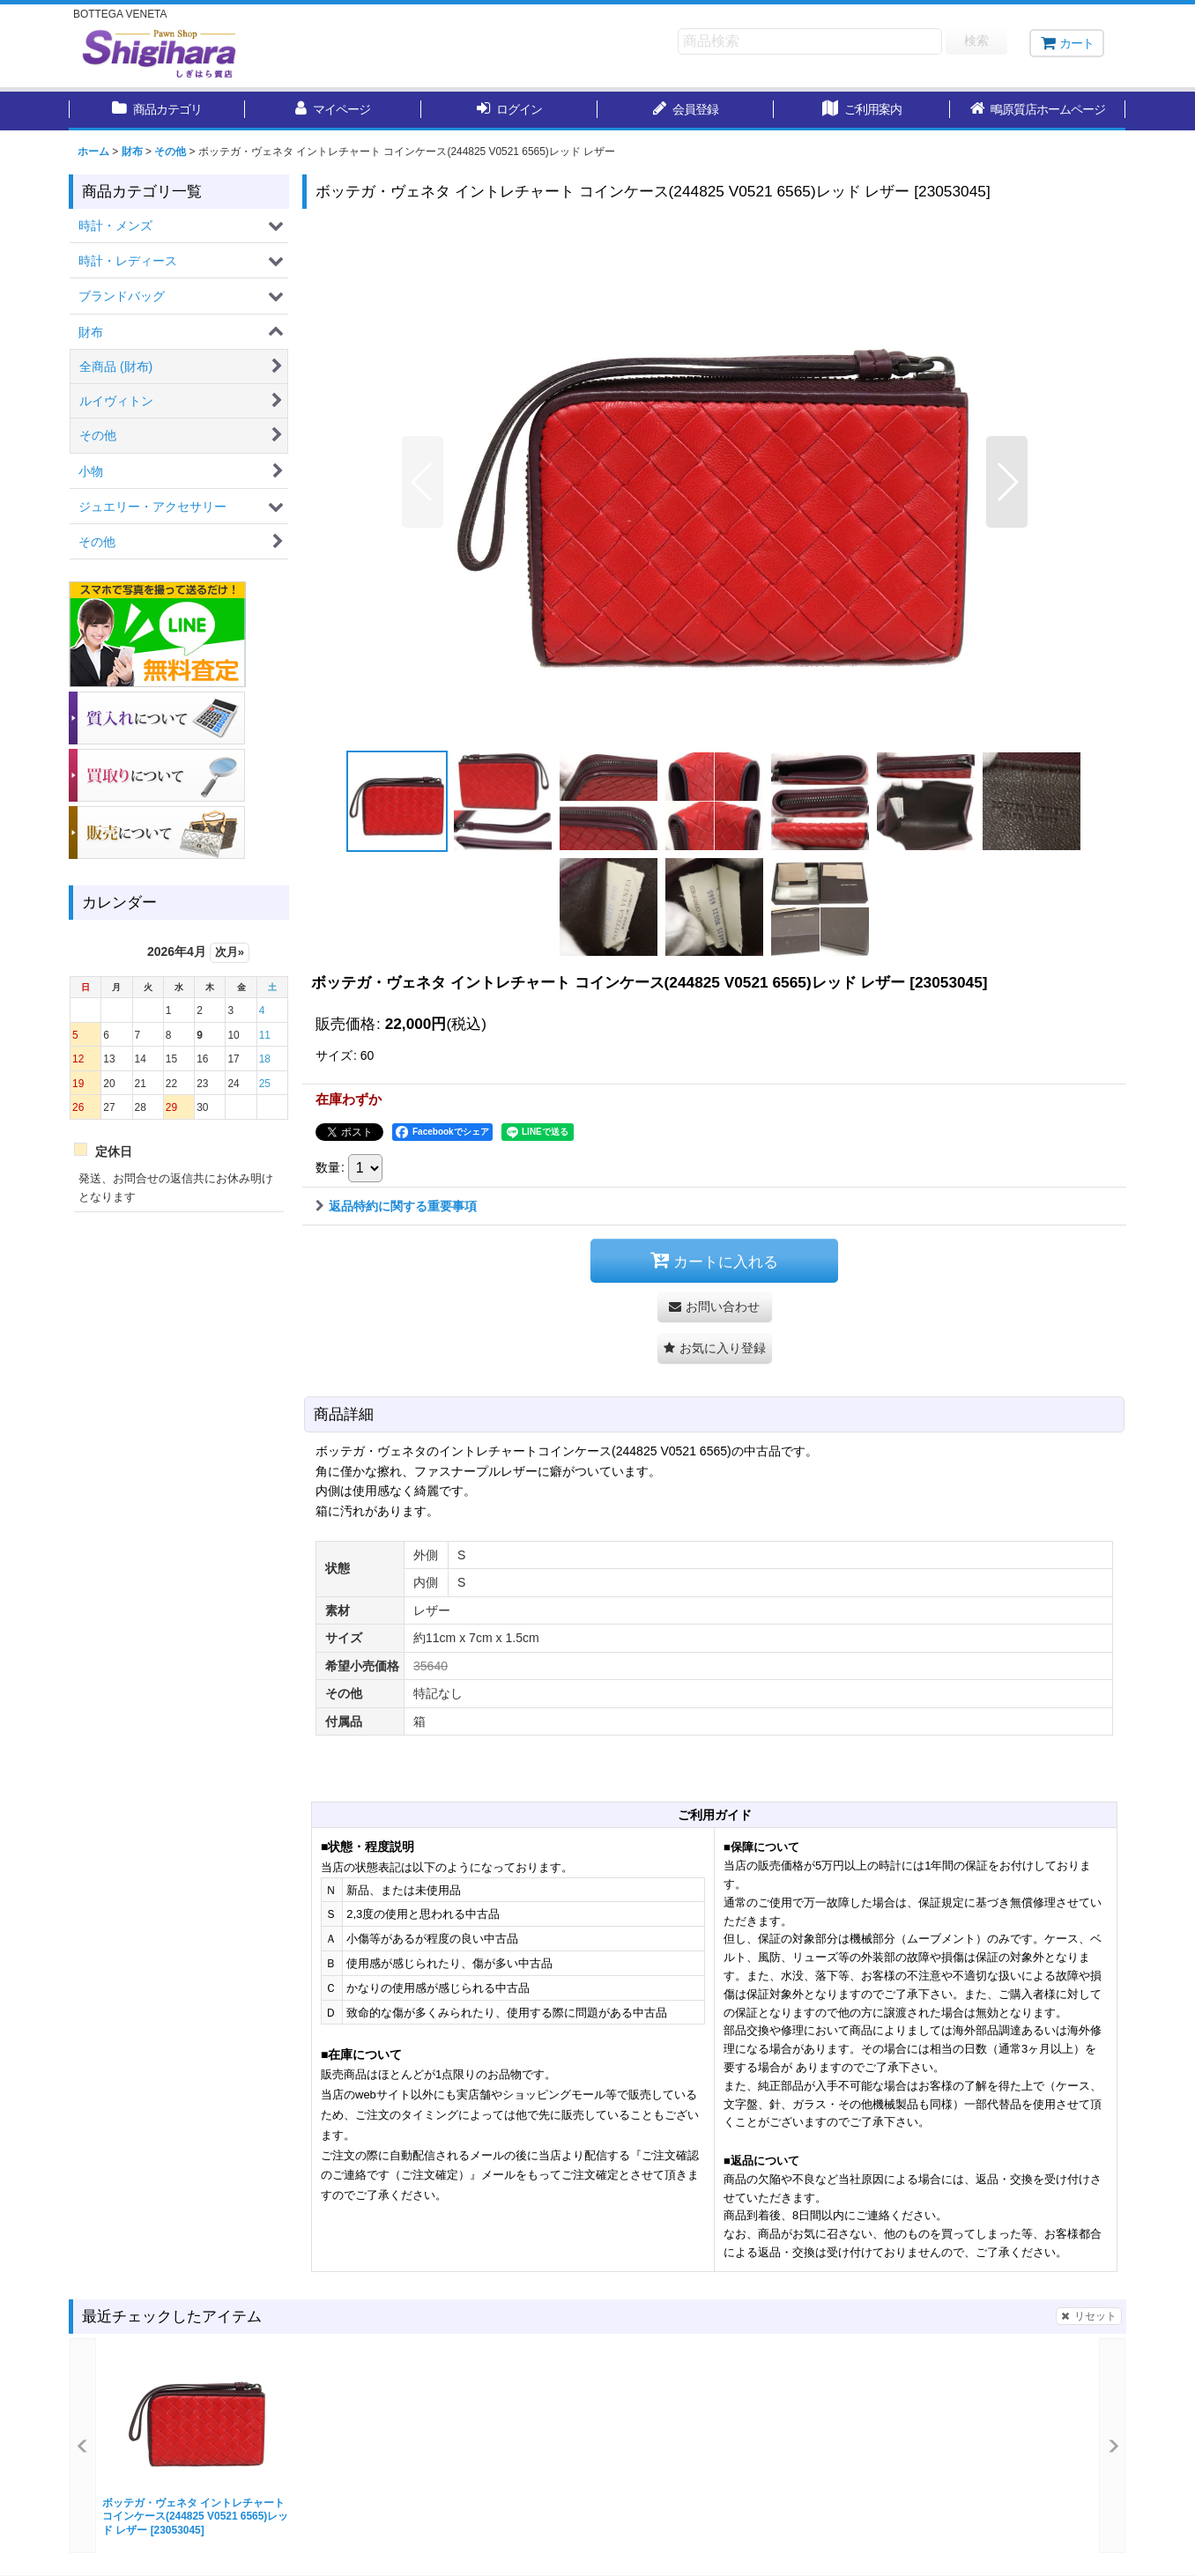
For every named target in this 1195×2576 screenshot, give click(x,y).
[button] (1038, 111)
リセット (1089, 2316)
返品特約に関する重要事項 (396, 1206)
